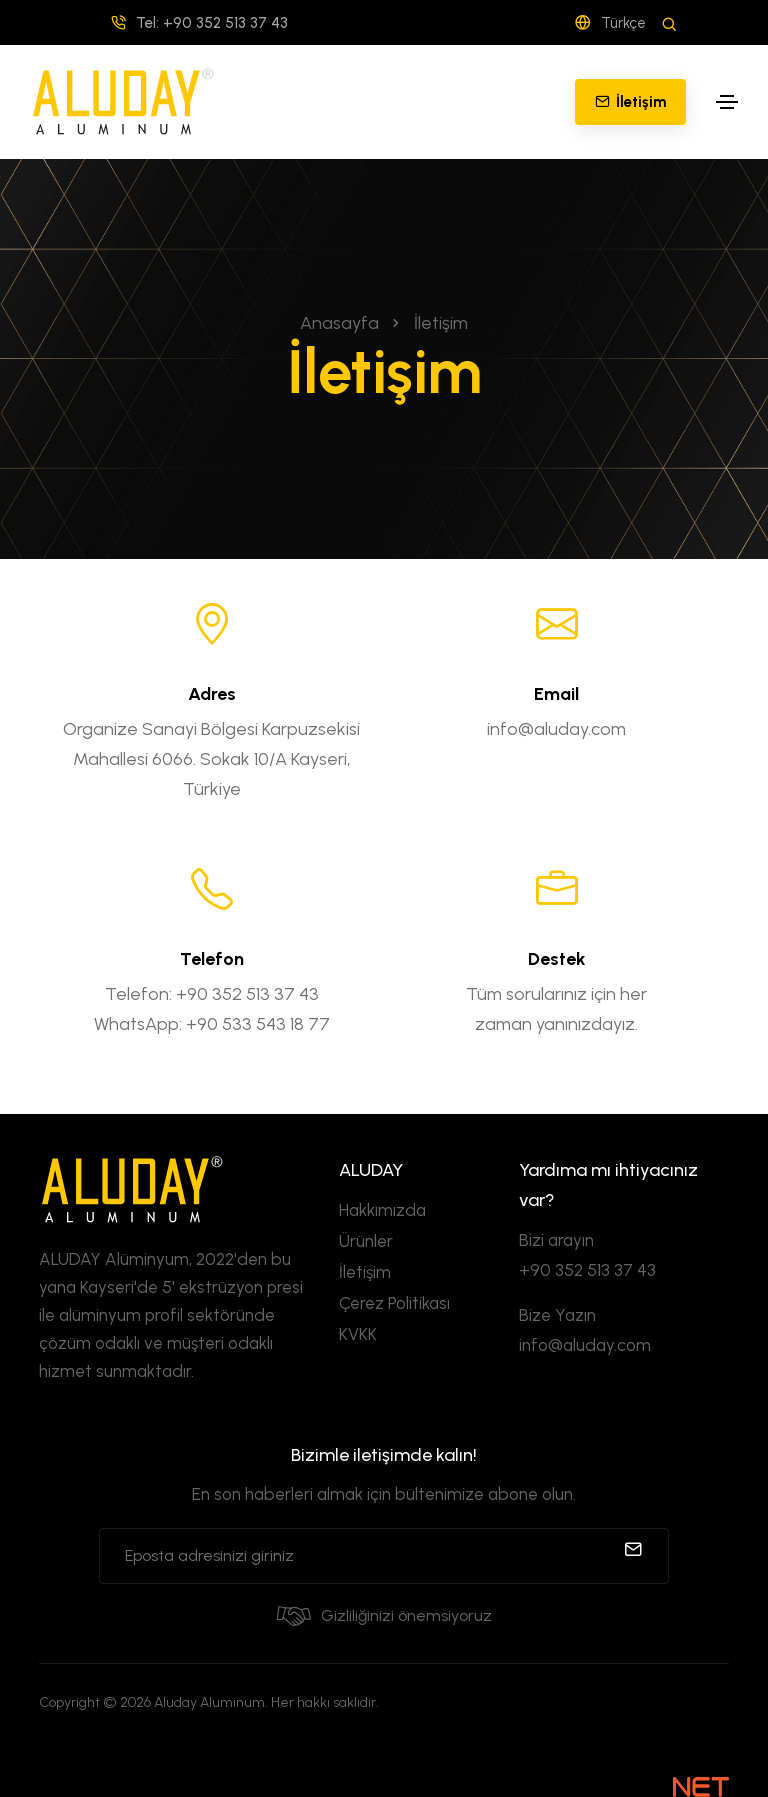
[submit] (633, 1556)
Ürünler (366, 1241)
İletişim (365, 1272)
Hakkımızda (382, 1210)
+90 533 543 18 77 (258, 1024)
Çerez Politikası (394, 1303)
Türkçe (610, 23)
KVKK (358, 1334)
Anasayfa (339, 323)
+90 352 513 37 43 (247, 994)
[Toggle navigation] (727, 102)
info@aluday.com (556, 729)
